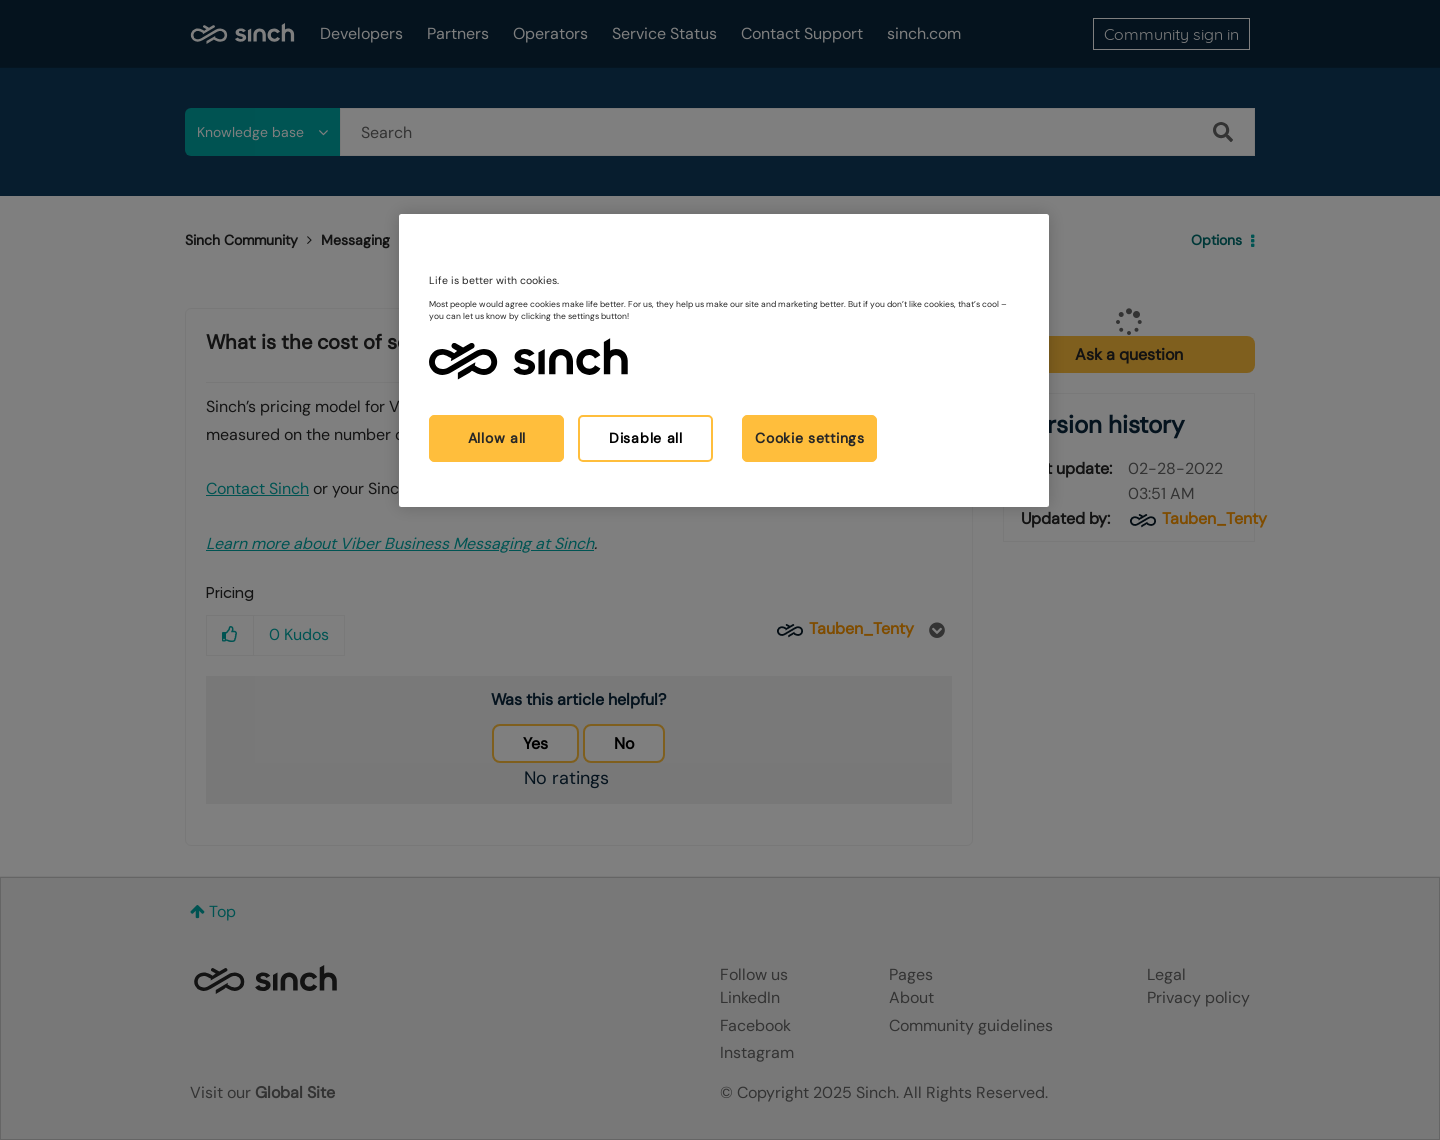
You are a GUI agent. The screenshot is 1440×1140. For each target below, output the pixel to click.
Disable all (646, 438)
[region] (724, 360)
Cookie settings (810, 438)
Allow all (497, 438)
